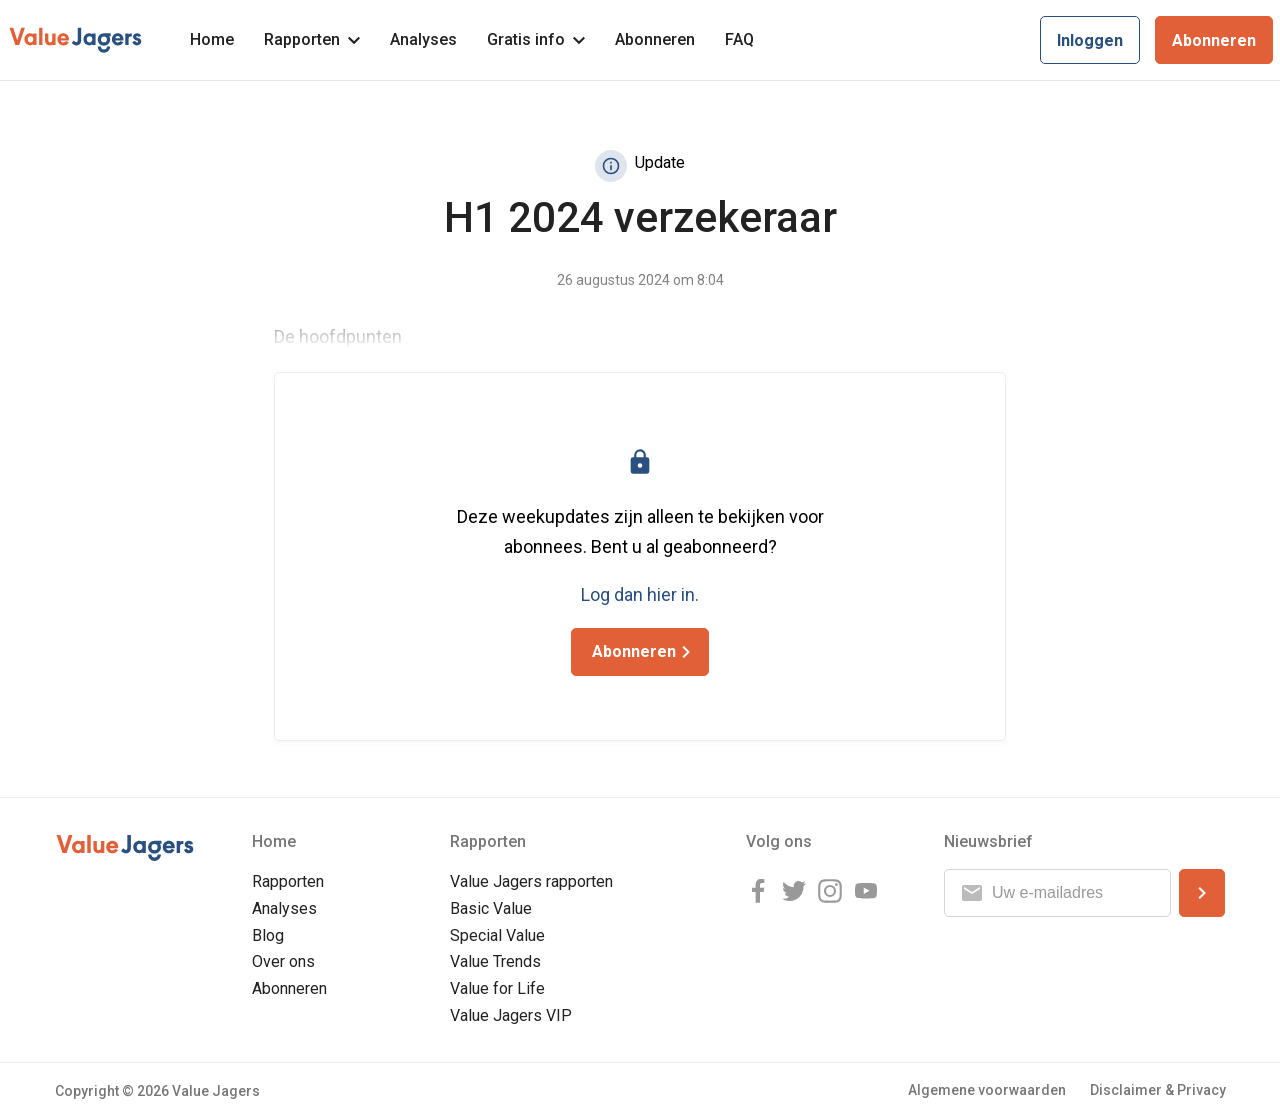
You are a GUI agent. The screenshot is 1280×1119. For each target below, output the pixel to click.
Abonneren (655, 39)
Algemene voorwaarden (987, 1090)
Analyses (423, 39)
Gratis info (536, 39)
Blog (268, 935)
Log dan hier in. (640, 594)
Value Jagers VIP (511, 1015)
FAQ (739, 39)
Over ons (283, 961)
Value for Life (497, 988)
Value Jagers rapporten (531, 881)
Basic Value (491, 908)
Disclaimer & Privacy (1158, 1090)
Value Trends (495, 961)
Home (212, 39)
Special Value (497, 935)
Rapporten (312, 39)
